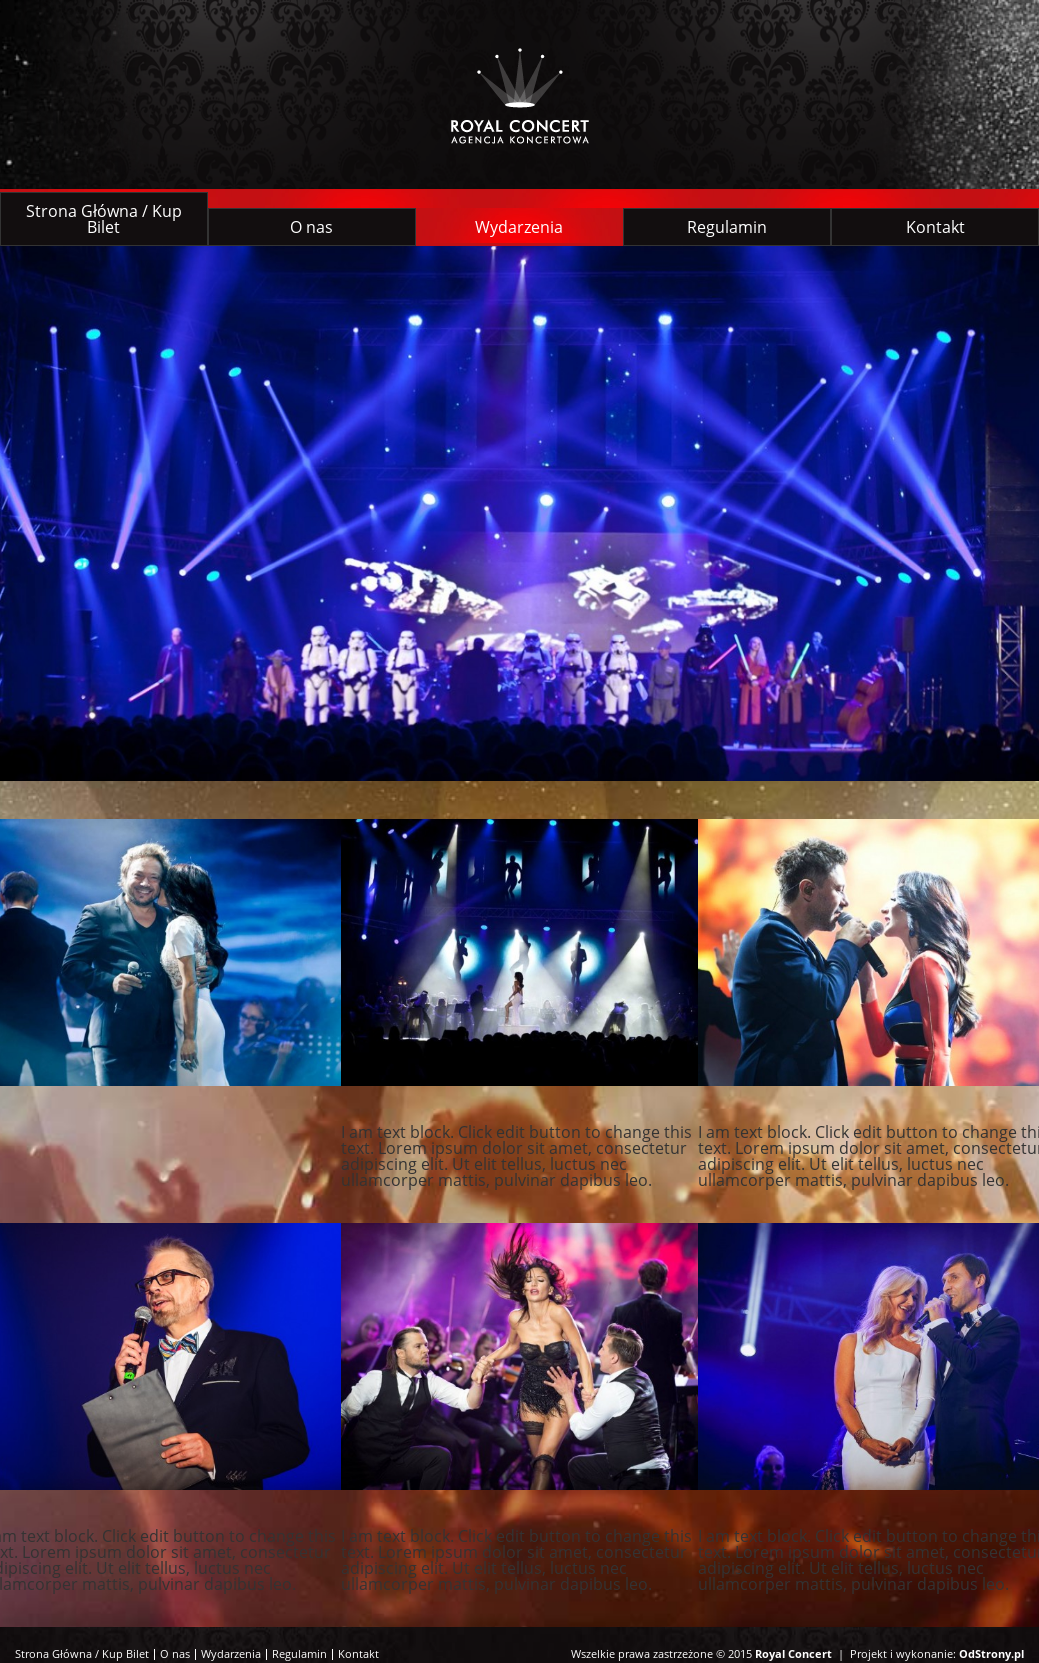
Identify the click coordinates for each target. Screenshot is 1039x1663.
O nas (311, 227)
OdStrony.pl (991, 1653)
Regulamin (727, 227)
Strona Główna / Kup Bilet (104, 219)
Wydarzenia (519, 227)
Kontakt (935, 227)
